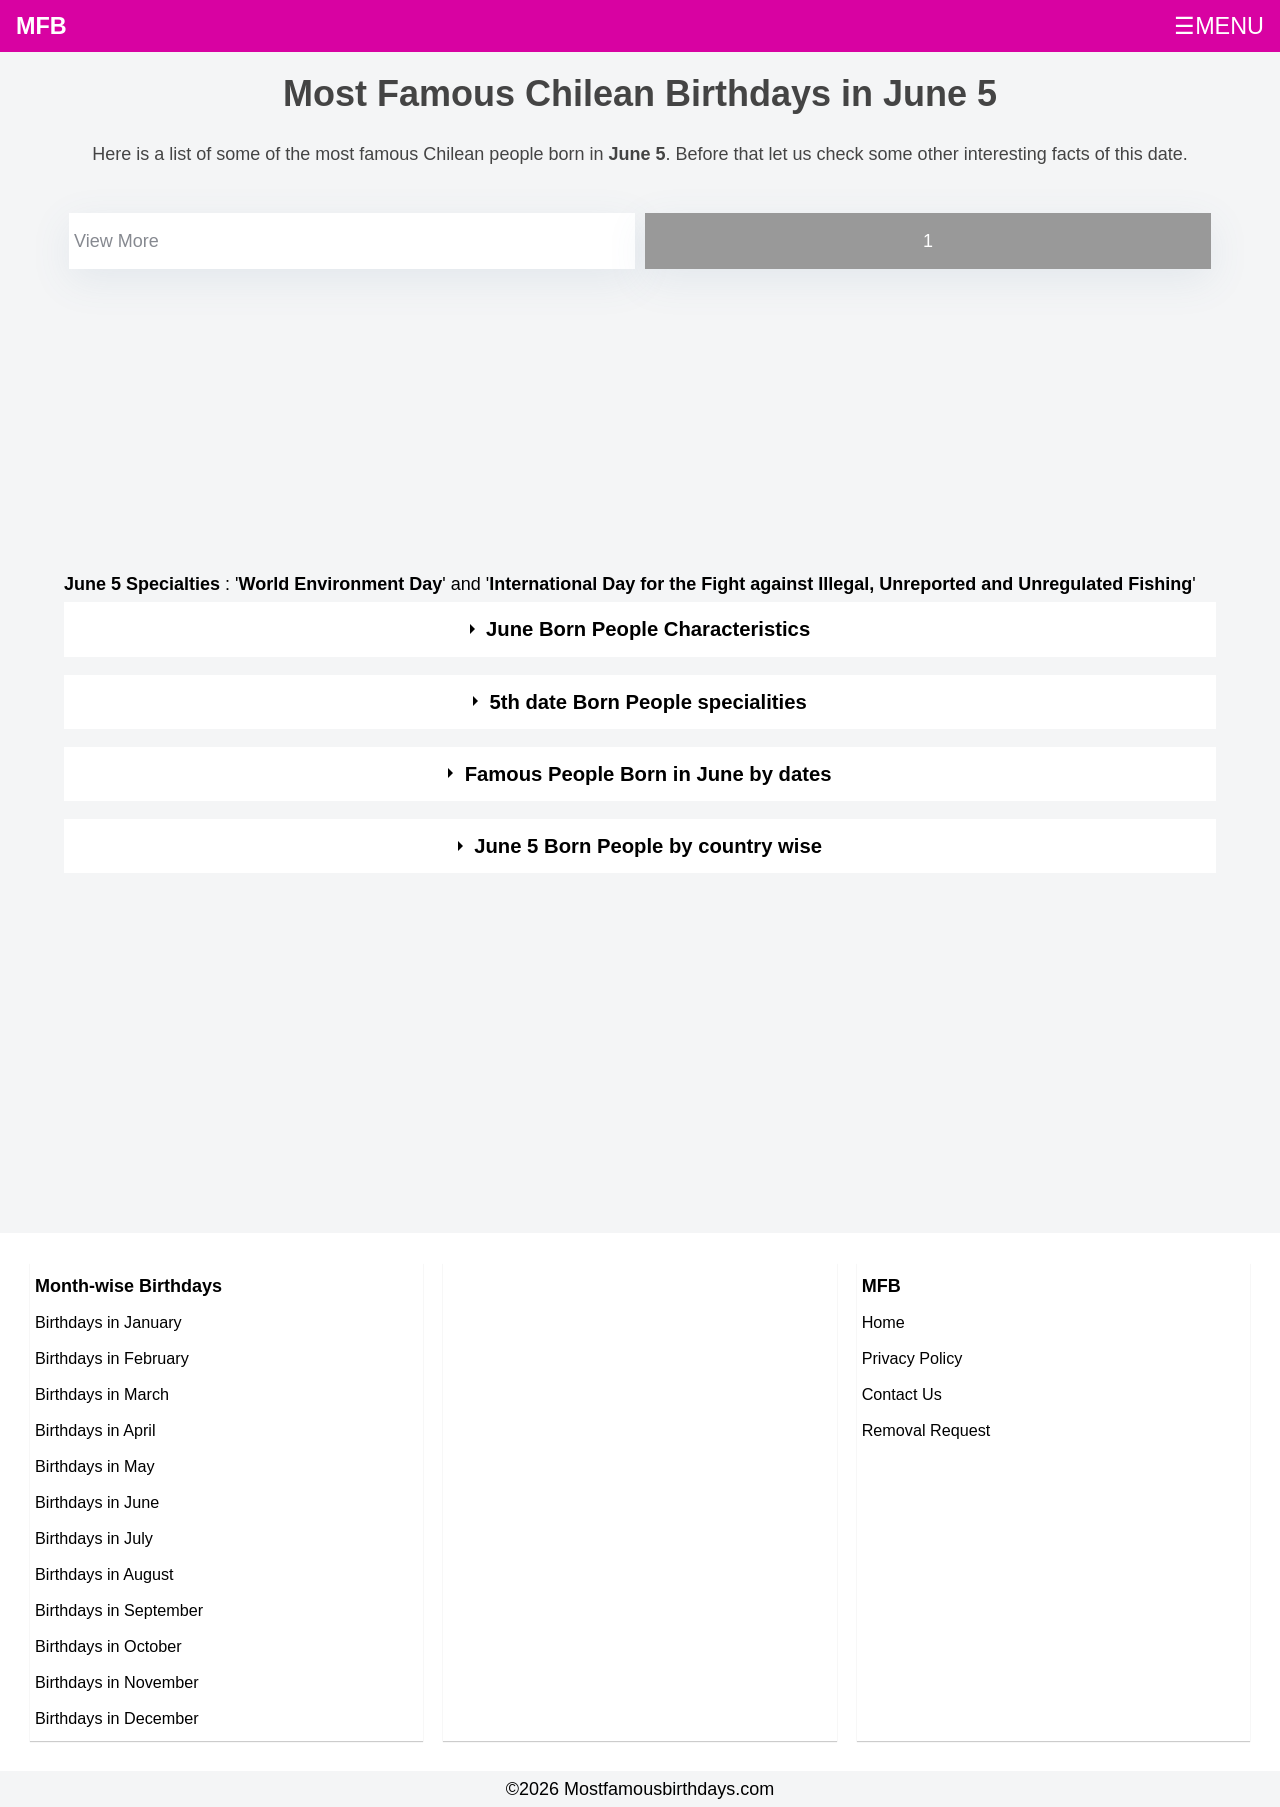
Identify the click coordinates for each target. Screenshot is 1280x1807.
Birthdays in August (104, 1574)
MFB (41, 26)
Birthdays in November (117, 1682)
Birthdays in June (97, 1502)
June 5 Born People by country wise (648, 846)
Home (883, 1322)
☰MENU (1219, 26)
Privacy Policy (912, 1358)
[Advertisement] (640, 414)
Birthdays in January (108, 1322)
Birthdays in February (112, 1358)
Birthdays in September (119, 1610)
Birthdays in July (94, 1538)
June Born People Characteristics (648, 629)
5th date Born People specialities (647, 702)
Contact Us (902, 1394)
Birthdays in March (102, 1394)
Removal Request (926, 1430)
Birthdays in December (117, 1718)
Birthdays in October (108, 1646)
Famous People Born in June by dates (648, 774)
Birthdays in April (95, 1430)
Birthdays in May (95, 1466)
